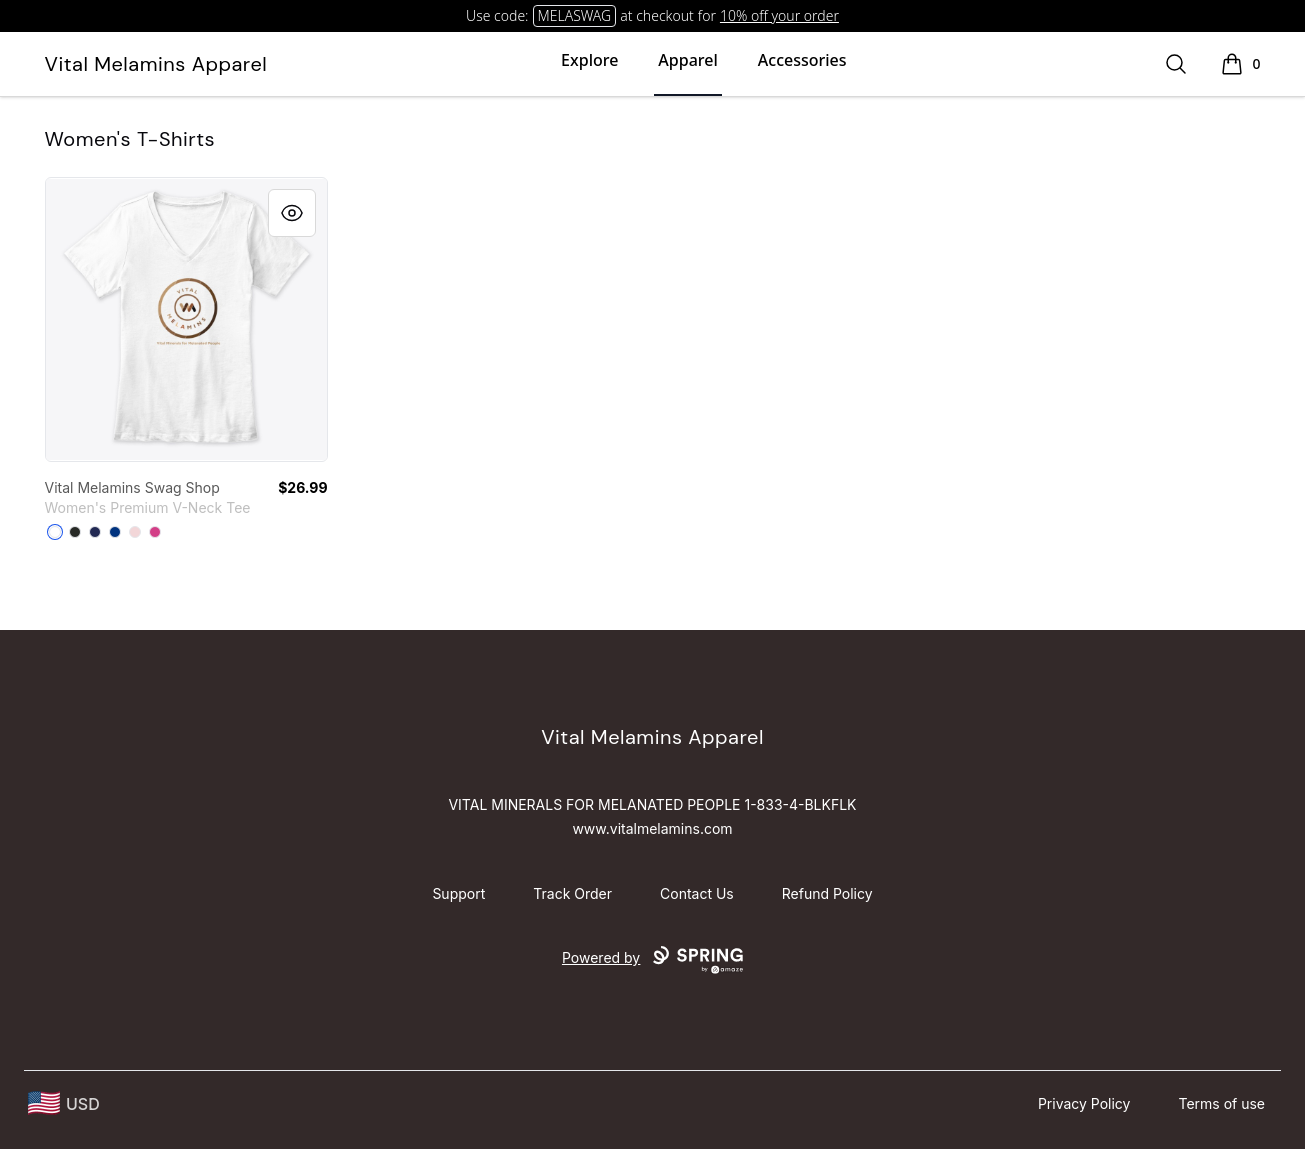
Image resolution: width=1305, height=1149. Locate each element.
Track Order (572, 893)
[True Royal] (115, 532)
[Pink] (135, 532)
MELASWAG (575, 15)
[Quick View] (292, 213)
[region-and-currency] (64, 1103)
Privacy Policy (1084, 1103)
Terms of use (1221, 1103)
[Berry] (155, 532)
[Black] (75, 532)
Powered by (652, 960)
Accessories (802, 60)
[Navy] (95, 532)
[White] (55, 532)
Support (458, 893)
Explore (589, 60)
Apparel (687, 60)
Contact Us (697, 893)
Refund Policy (827, 893)
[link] (186, 319)
